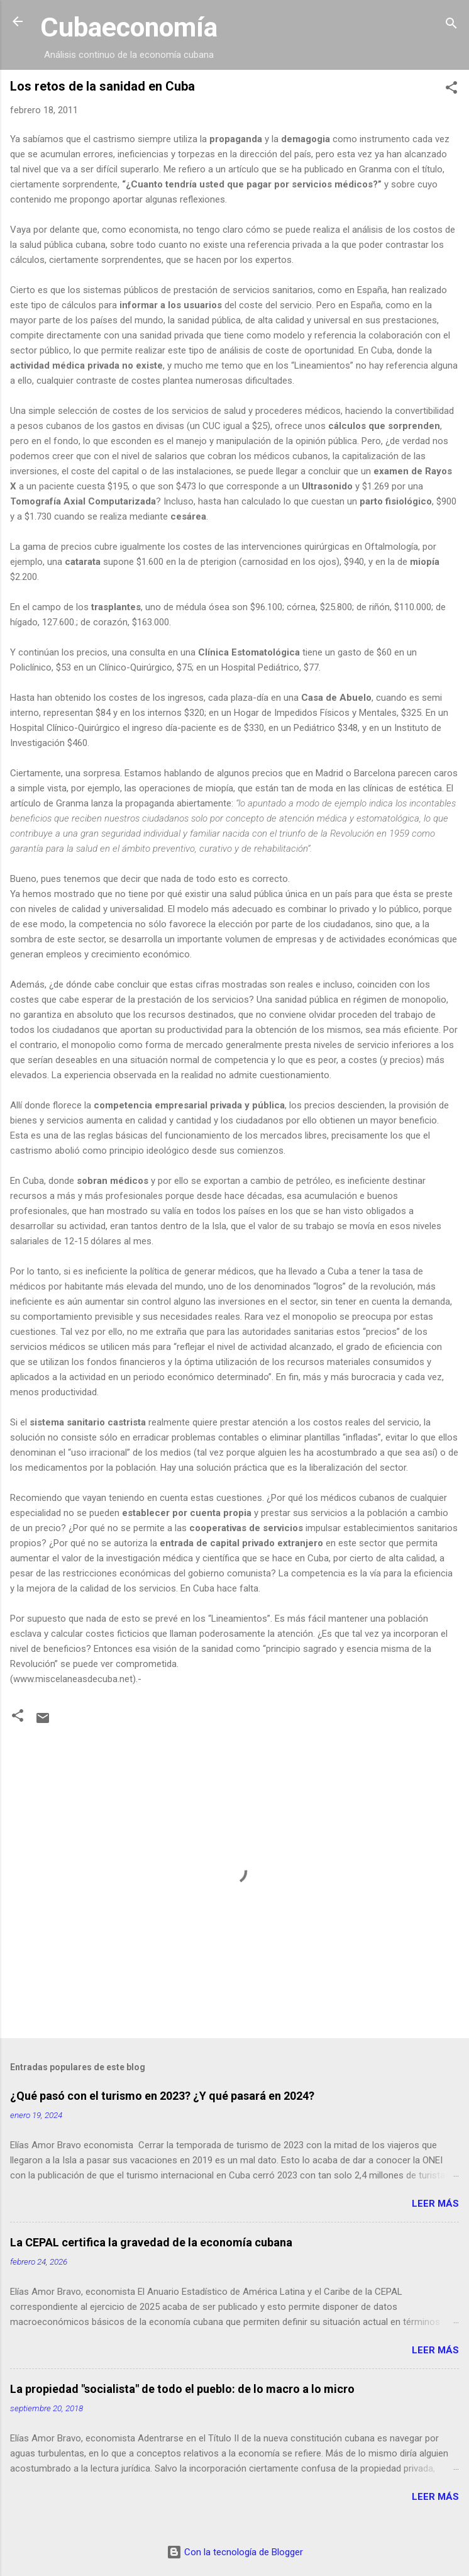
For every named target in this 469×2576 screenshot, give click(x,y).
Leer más (435, 2203)
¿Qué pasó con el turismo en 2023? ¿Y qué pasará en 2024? (162, 2095)
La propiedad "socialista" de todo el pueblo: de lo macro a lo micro (182, 2388)
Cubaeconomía (129, 27)
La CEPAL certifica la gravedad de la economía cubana (151, 2242)
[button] (451, 89)
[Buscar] (451, 25)
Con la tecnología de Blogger (235, 2552)
